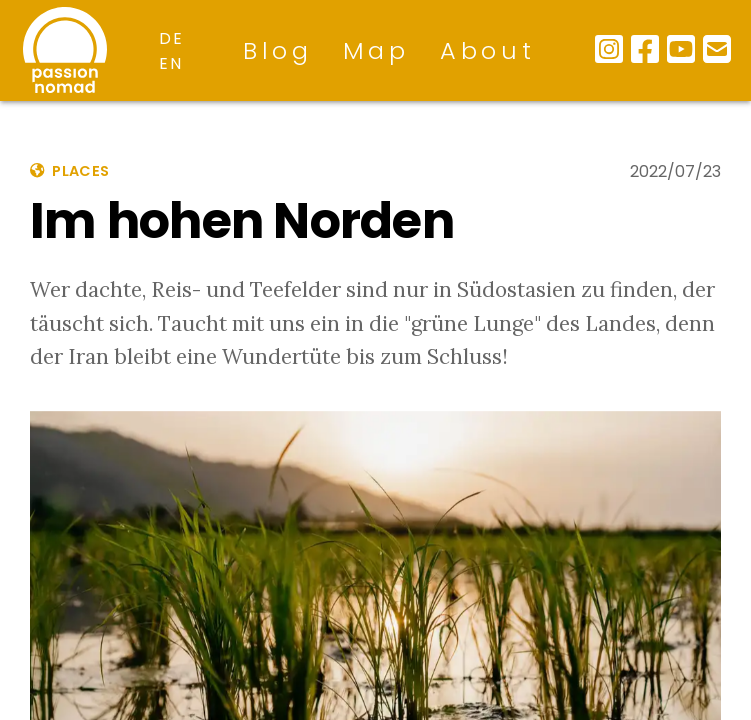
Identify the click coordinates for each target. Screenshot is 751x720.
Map (376, 50)
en (170, 63)
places (69, 171)
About (488, 50)
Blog (278, 50)
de (171, 38)
